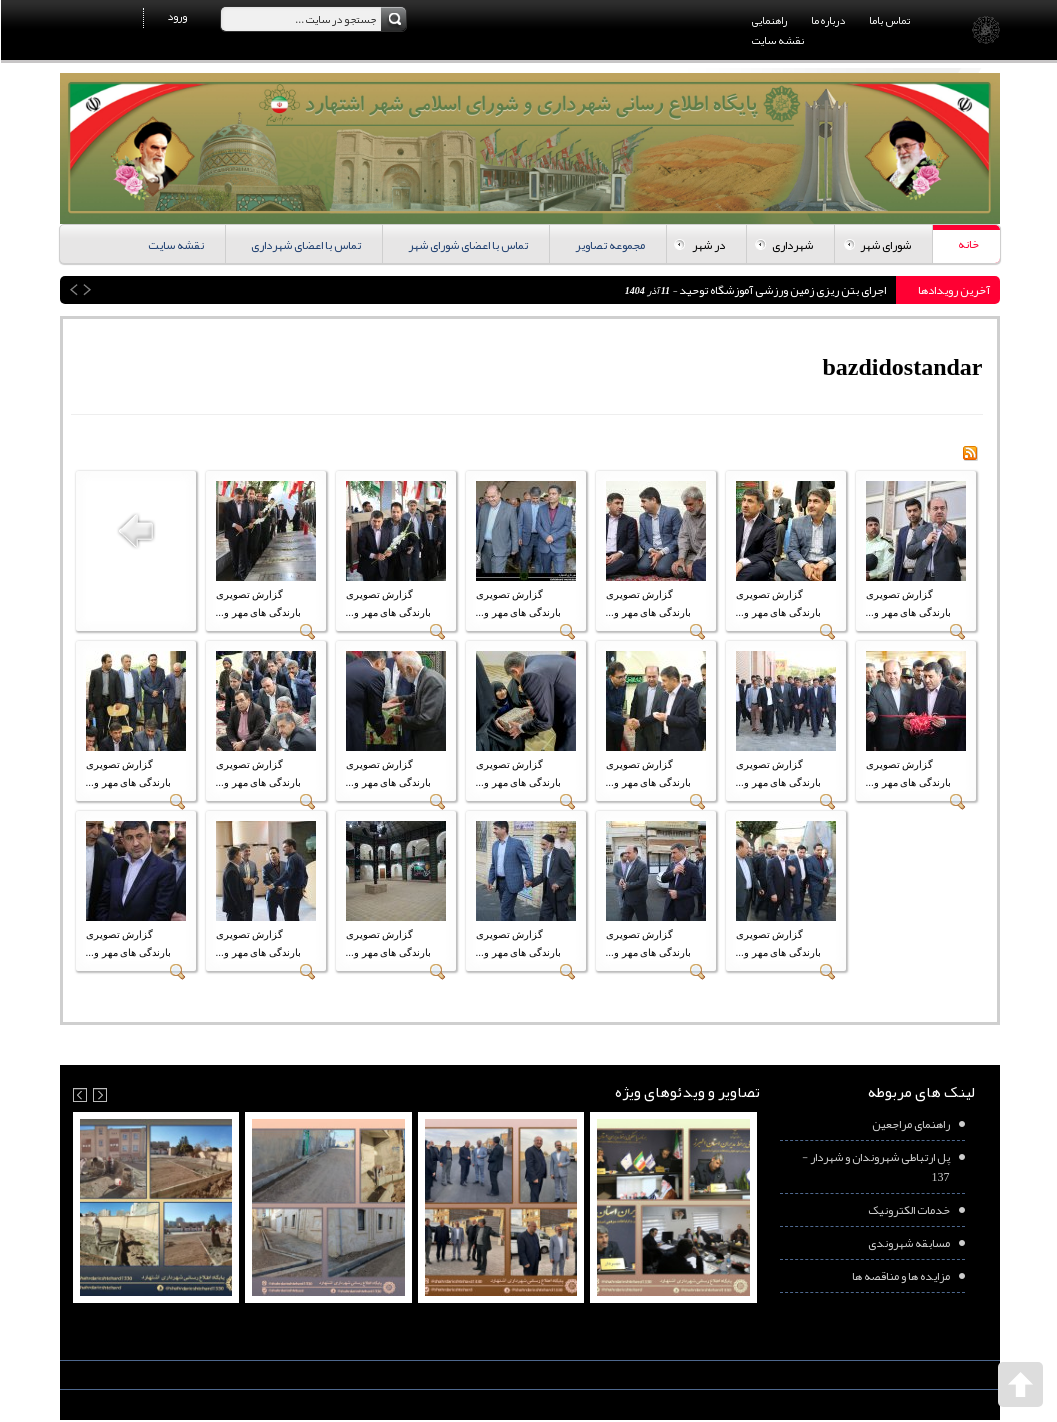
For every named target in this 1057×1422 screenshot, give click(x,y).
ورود (176, 16)
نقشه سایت (777, 40)
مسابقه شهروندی (908, 1243)
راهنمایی (768, 20)
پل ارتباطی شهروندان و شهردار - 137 (875, 1167)
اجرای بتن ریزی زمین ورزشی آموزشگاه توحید (780, 290)
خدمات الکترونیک (908, 1210)
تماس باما (888, 20)
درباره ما (827, 20)
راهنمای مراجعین (910, 1124)
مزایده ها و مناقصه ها (900, 1276)
